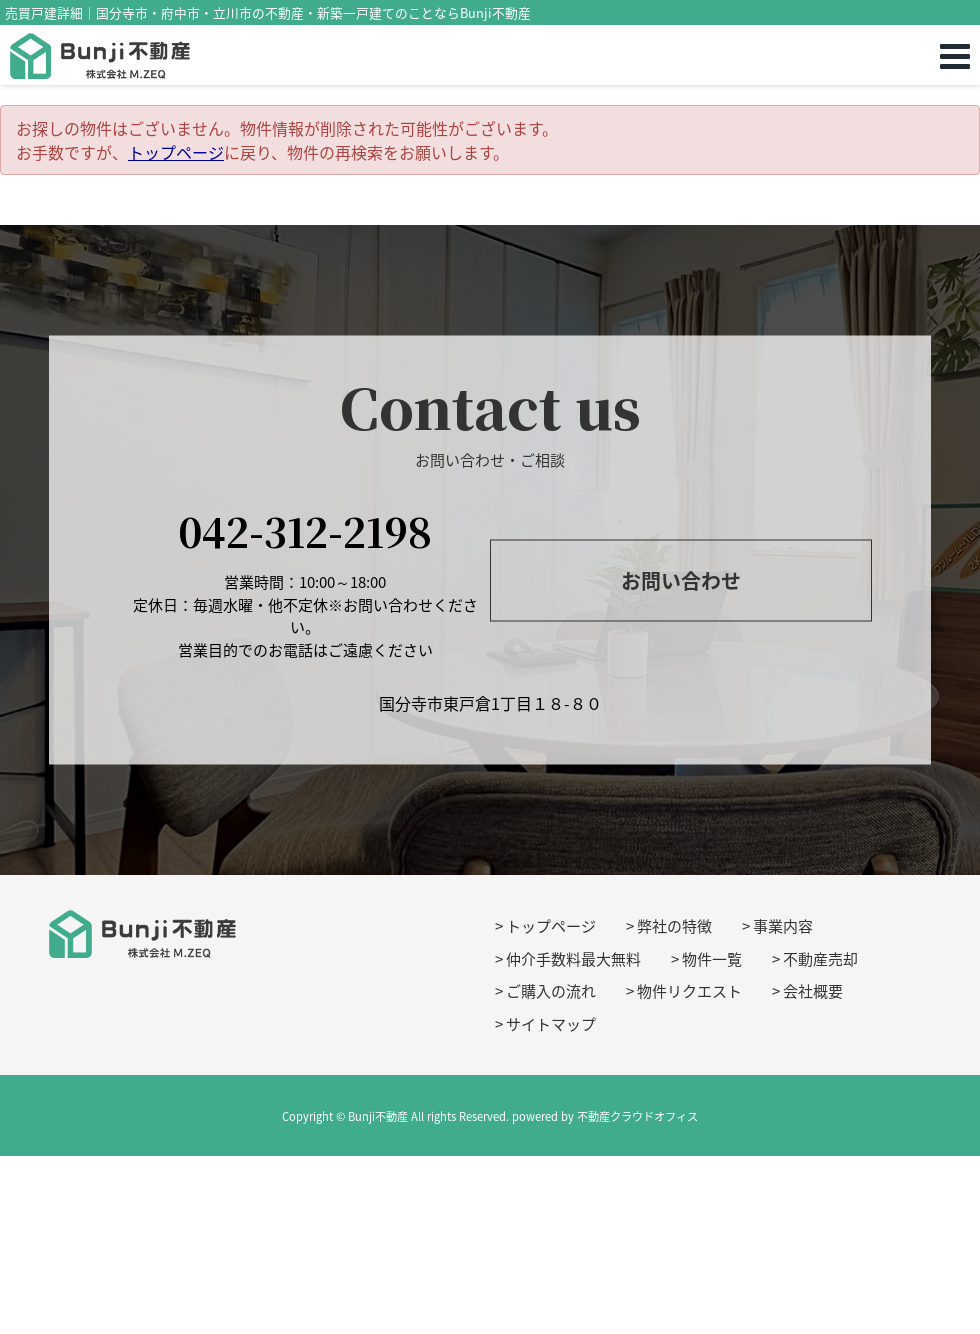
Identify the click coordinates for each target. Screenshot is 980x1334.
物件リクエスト (689, 991)
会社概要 (813, 991)
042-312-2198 (305, 530)
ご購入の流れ (551, 991)
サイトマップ (551, 1024)
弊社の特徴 (674, 926)
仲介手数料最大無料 (573, 959)
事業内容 (783, 926)
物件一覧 (712, 959)
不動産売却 (820, 959)
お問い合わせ (681, 580)
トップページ (176, 152)
